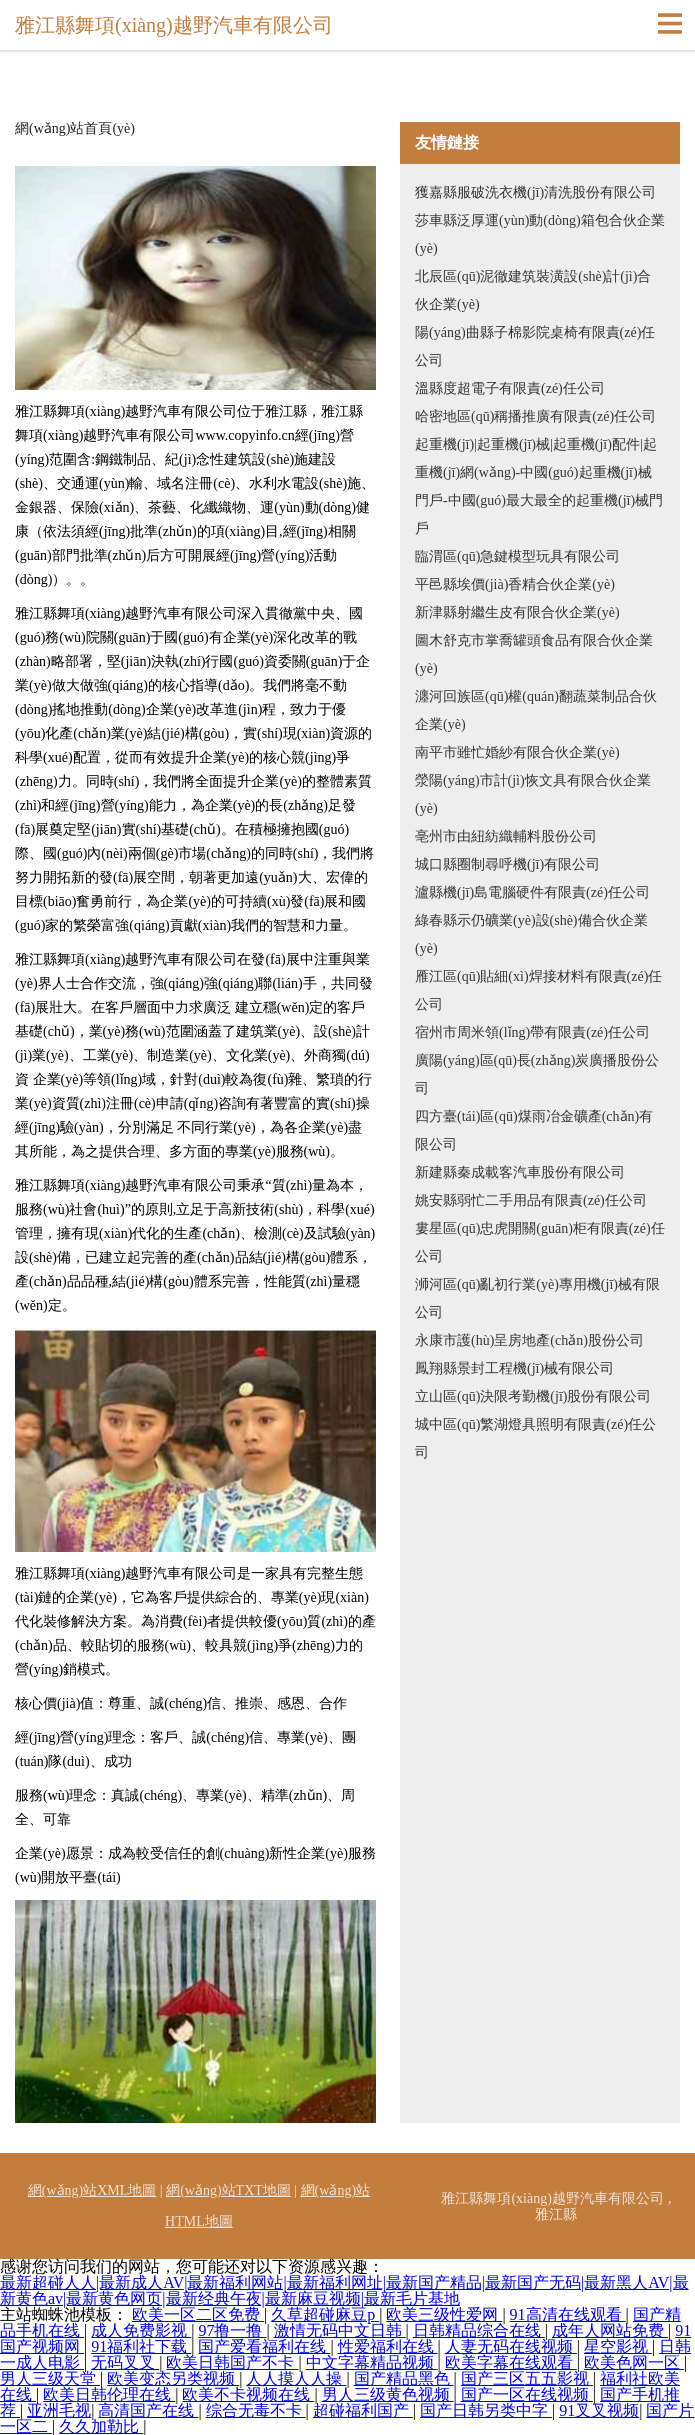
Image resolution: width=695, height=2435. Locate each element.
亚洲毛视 (59, 2410)
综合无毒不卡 (256, 2410)
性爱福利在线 (388, 2346)
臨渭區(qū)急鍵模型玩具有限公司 (517, 556)
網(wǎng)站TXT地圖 (228, 2190)
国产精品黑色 (404, 2378)
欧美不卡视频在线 (248, 2394)
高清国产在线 (148, 2410)
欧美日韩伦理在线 (109, 2394)
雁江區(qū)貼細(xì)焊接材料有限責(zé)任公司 (538, 990)
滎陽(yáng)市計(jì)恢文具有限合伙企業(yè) (533, 794)
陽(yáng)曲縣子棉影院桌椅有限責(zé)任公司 (535, 346)
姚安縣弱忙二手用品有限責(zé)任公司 (531, 1200)
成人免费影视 (141, 2330)
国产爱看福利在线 (264, 2346)
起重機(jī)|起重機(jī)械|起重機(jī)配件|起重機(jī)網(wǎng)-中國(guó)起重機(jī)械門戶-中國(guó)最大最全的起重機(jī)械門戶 (539, 486)
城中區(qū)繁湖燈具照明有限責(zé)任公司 (535, 1438)
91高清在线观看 (568, 2314)
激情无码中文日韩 (340, 2330)
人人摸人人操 (296, 2378)
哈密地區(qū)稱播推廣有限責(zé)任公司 (535, 416)
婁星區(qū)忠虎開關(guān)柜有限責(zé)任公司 (540, 1242)
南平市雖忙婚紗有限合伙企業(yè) (517, 752)
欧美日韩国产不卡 (232, 2362)
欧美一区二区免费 (198, 2314)
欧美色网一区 (634, 2362)
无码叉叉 (125, 2362)
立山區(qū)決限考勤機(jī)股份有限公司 (533, 1396)
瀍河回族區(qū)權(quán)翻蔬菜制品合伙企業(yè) (536, 710)
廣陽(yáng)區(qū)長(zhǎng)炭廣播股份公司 (537, 1074)
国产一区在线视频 (527, 2394)
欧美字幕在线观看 (511, 2362)
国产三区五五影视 (527, 2378)
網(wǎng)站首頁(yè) (75, 129)
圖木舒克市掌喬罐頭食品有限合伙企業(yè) (534, 654)
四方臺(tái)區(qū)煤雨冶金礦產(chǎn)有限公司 (534, 1130)
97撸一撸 (232, 2330)
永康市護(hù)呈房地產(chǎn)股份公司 (529, 1340)
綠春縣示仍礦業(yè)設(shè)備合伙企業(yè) (531, 934)
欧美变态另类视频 (173, 2378)
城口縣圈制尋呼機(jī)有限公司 (507, 864)
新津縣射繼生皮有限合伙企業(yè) (517, 612)
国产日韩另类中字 (486, 2410)
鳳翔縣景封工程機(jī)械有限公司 (514, 1368)
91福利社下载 (141, 2346)
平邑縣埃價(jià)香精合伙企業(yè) (515, 584)
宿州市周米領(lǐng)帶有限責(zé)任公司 (532, 1032)
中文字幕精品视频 (372, 2362)
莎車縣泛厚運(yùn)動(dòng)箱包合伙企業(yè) (540, 234)
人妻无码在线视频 (511, 2346)
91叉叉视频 (599, 2410)
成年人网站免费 (610, 2330)
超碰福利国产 (363, 2410)
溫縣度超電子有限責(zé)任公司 (510, 388)
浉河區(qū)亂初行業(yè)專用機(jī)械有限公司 (537, 1298)
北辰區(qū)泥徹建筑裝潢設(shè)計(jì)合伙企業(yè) (533, 290)
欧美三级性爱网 (444, 2314)
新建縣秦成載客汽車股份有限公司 (520, 1172)
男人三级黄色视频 (388, 2394)
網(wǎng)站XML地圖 (92, 2190)
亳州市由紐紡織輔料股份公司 (506, 836)
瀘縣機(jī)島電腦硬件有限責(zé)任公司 (532, 892)
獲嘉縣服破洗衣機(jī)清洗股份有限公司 (535, 192)
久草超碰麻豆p (325, 2314)
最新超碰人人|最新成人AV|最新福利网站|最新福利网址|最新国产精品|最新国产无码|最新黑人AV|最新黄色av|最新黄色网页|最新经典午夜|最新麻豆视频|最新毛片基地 (344, 2290)
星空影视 (618, 2346)
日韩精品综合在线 (479, 2330)
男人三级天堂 (50, 2378)
